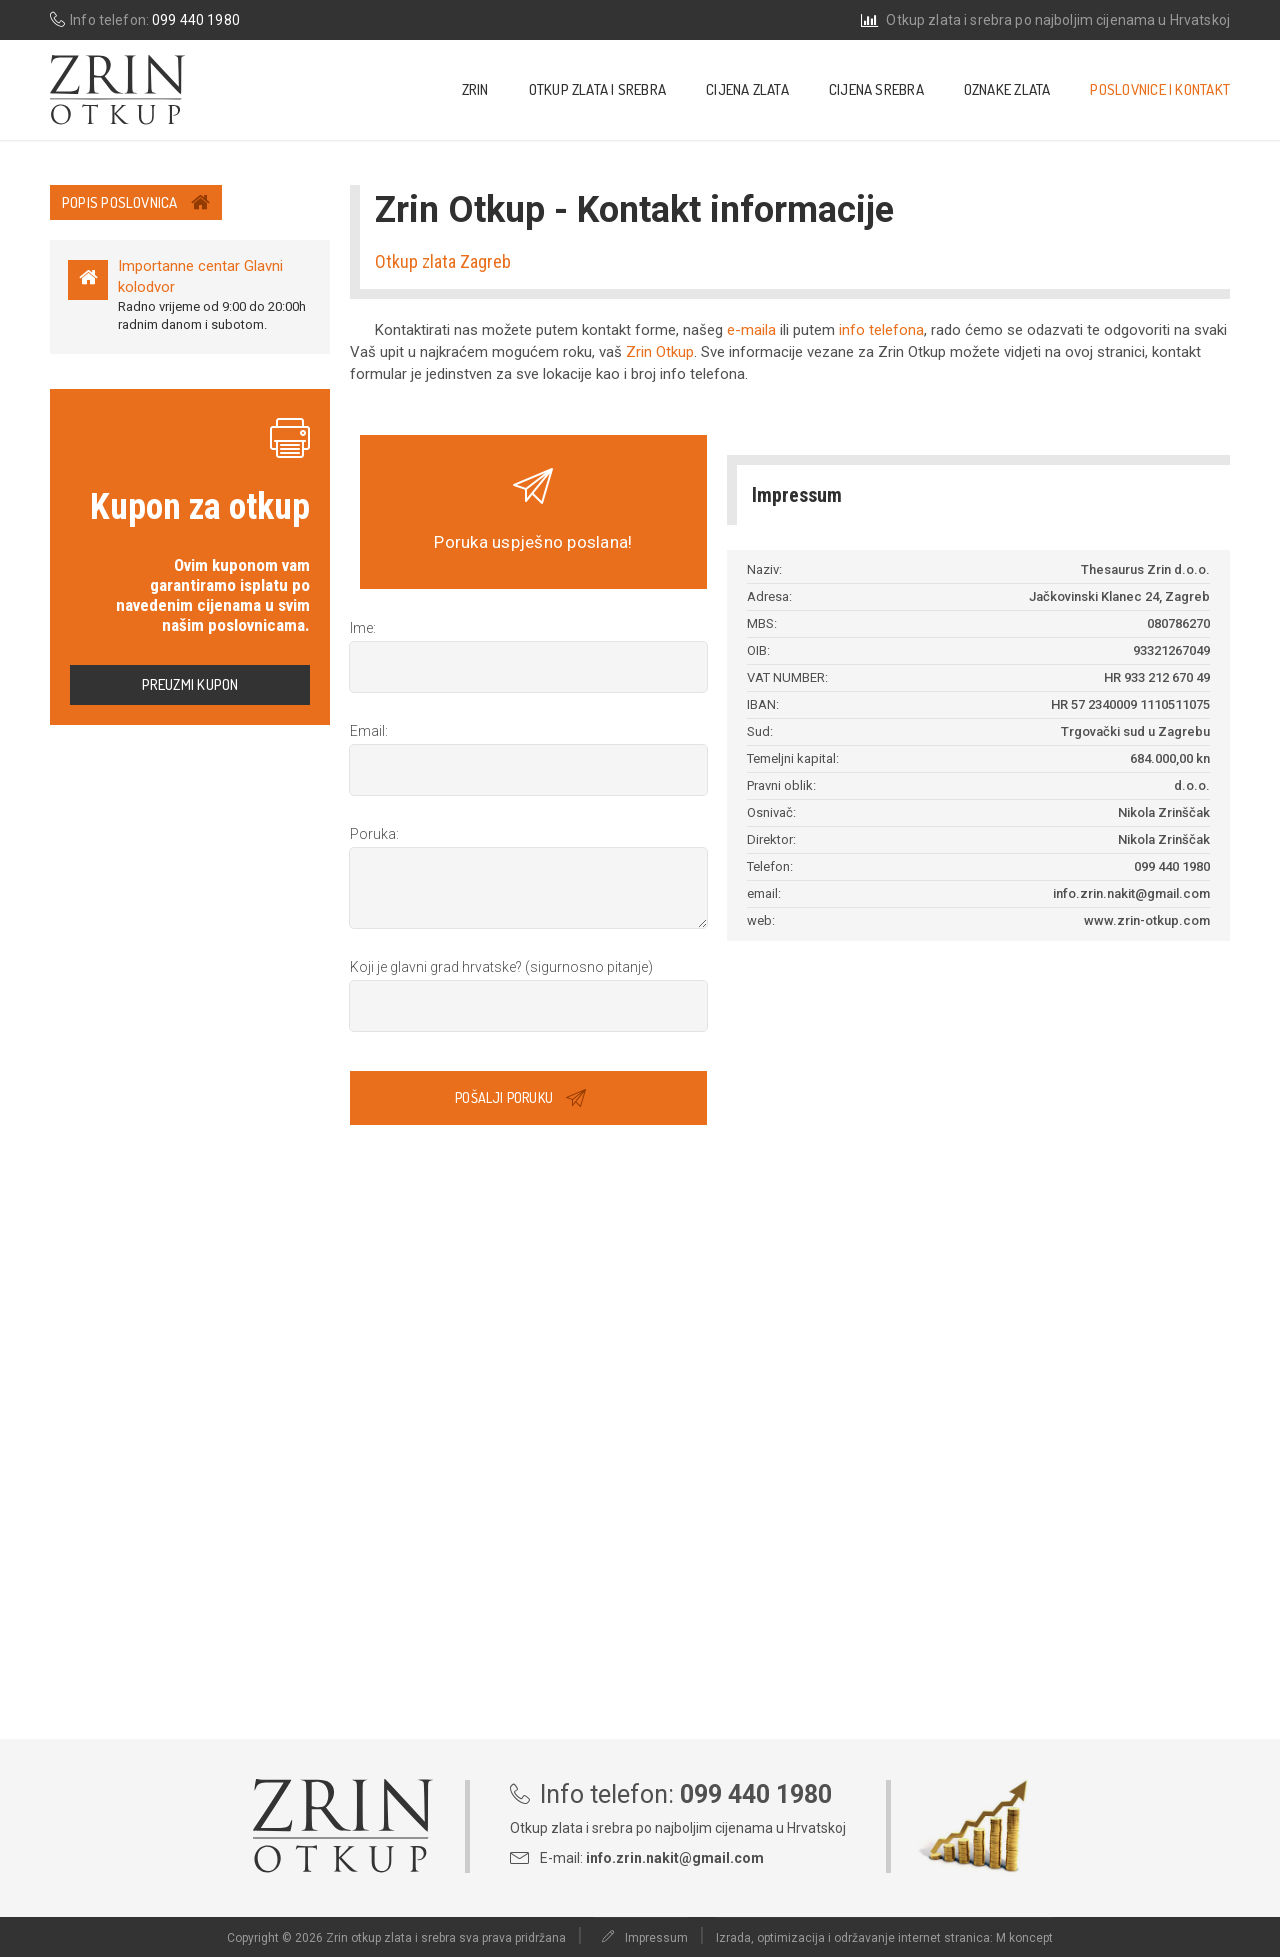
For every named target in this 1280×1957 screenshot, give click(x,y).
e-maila (751, 330)
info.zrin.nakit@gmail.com (675, 1858)
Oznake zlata (1007, 89)
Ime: (363, 628)
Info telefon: (145, 20)
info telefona (881, 330)
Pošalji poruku (520, 1097)
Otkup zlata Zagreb (443, 261)
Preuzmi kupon (190, 684)
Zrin (475, 89)
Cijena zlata (747, 89)
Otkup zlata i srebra (598, 89)
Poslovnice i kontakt (1160, 89)
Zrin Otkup (660, 352)
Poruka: (374, 834)
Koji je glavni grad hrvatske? (501, 967)
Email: (369, 731)
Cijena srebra (876, 89)
